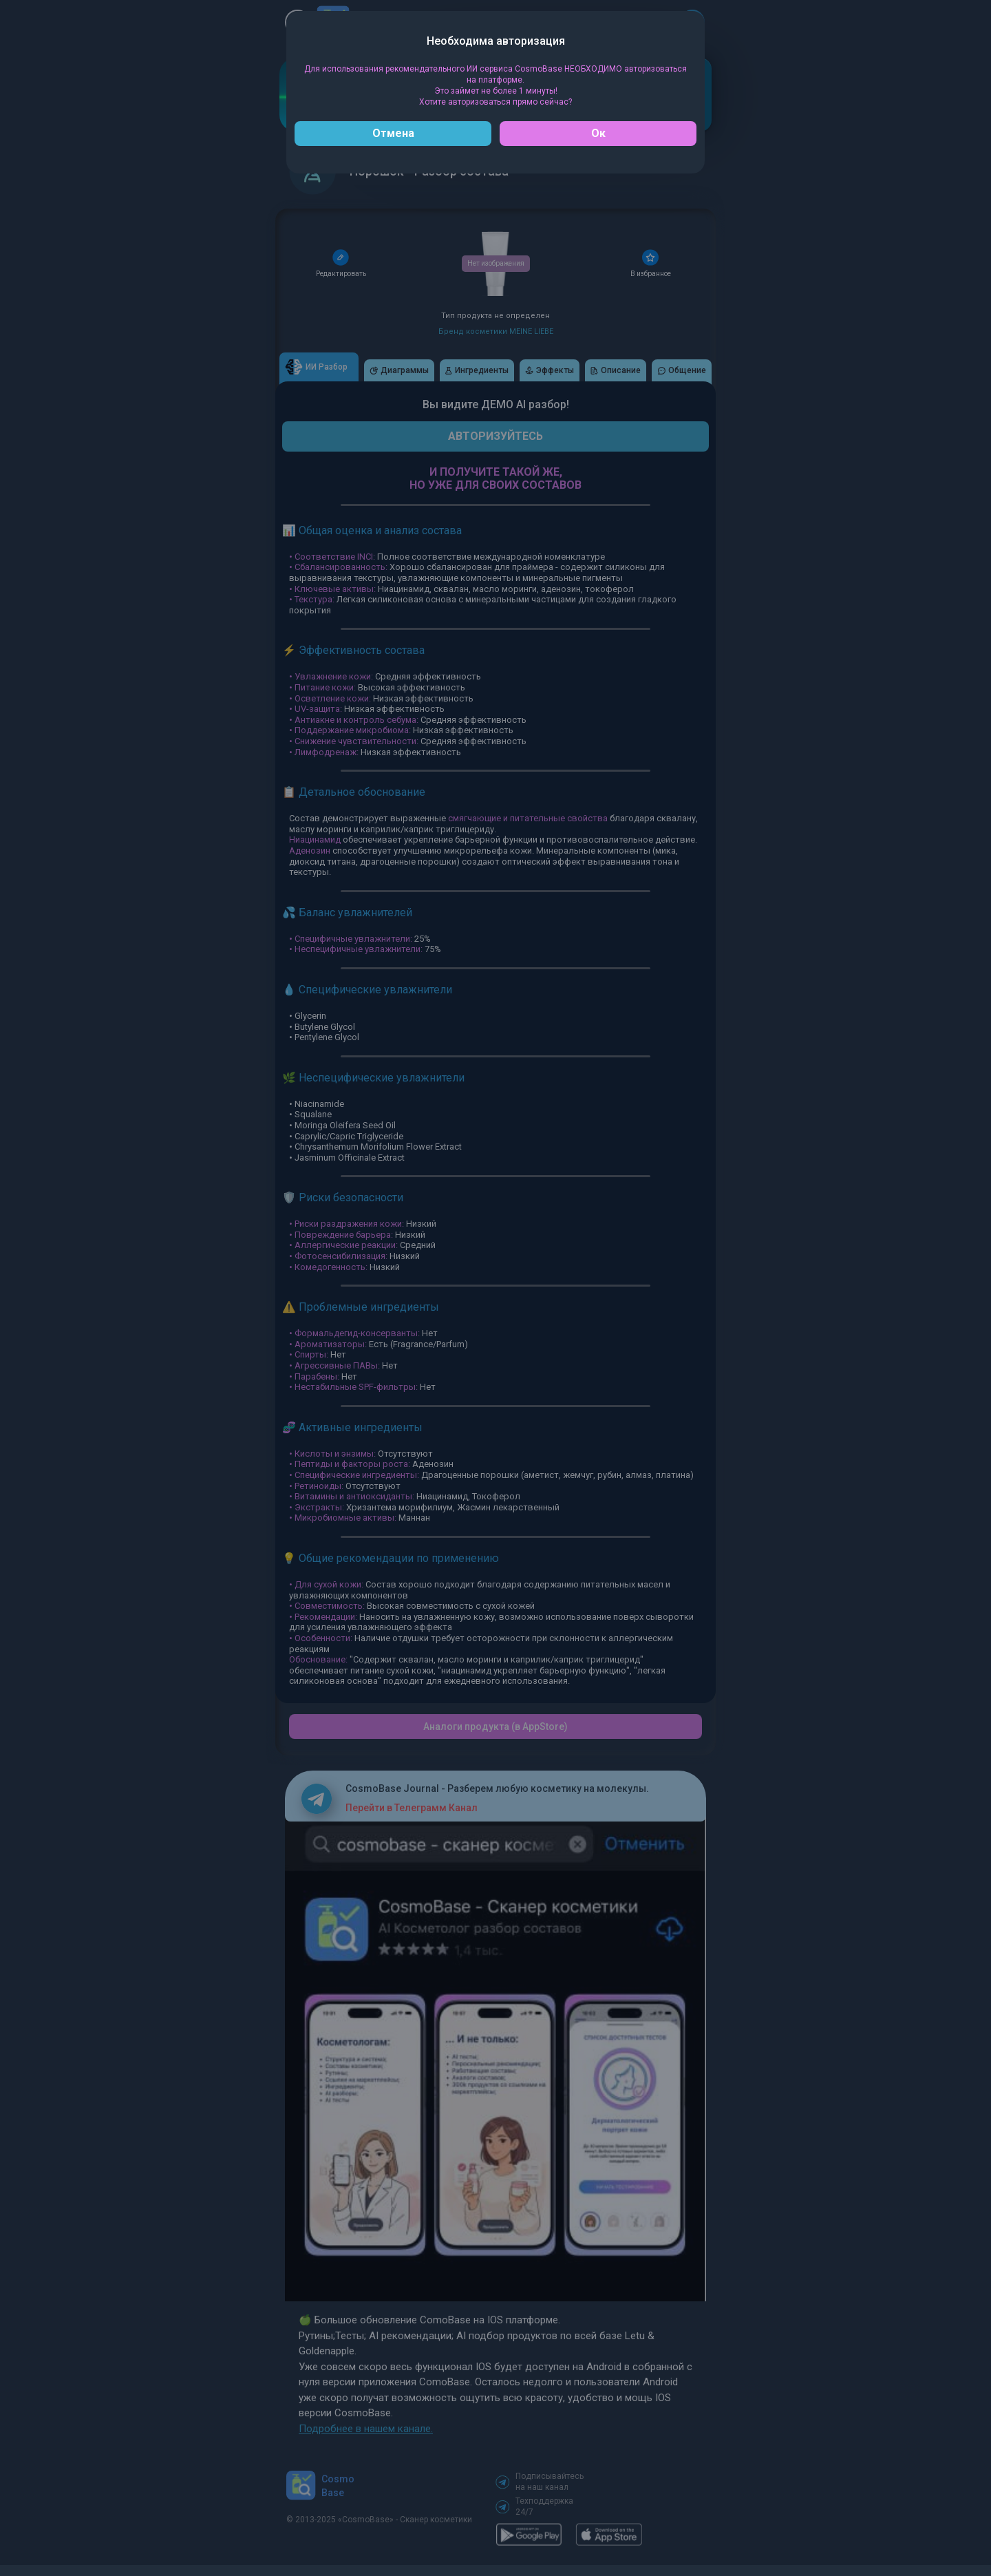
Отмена (393, 133)
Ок (598, 133)
